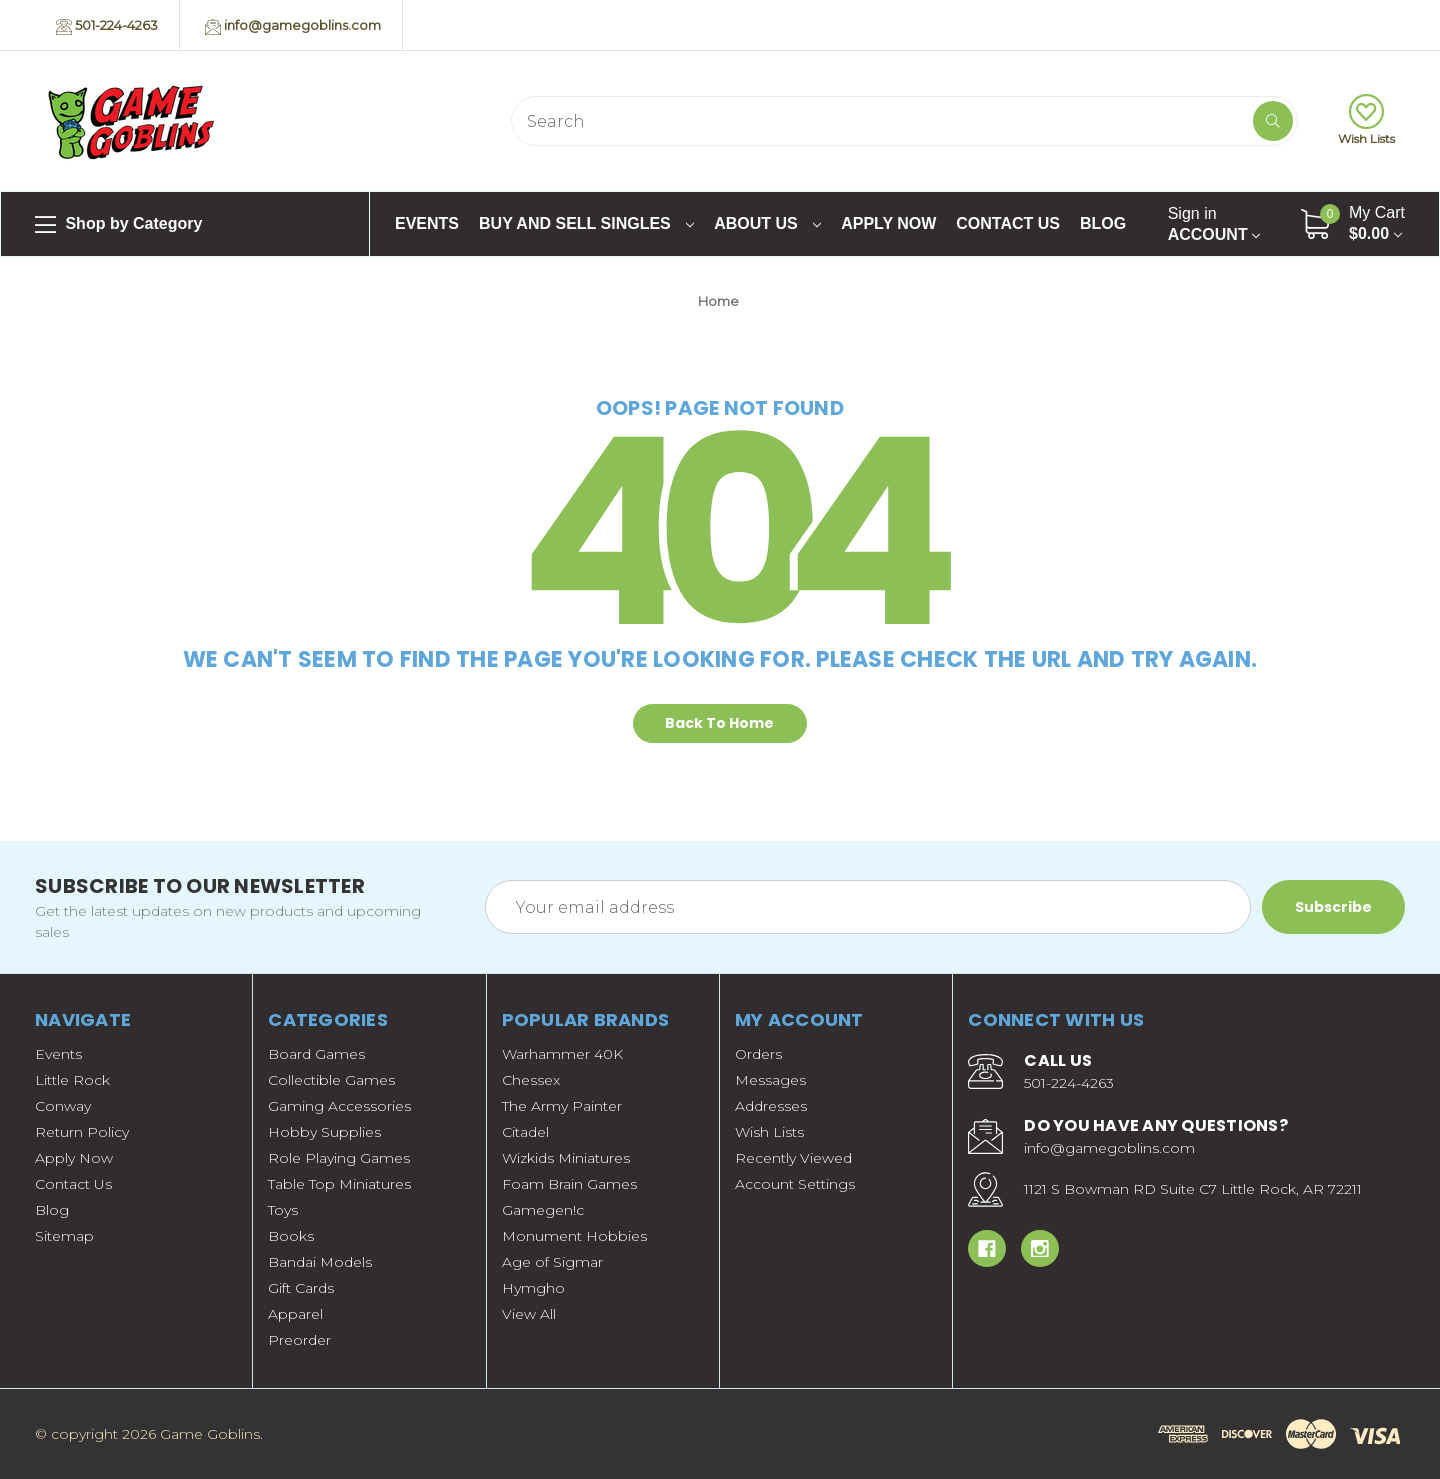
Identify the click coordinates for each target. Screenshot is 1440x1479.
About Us (767, 223)
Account (1214, 224)
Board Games (316, 1054)
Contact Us (1008, 223)
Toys (283, 1210)
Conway (63, 1106)
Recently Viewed (793, 1158)
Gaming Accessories (339, 1106)
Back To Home (719, 723)
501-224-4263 (107, 26)
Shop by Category (118, 225)
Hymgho (533, 1288)
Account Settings (795, 1184)
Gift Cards (301, 1288)
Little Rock (72, 1080)
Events (427, 223)
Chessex (531, 1080)
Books (291, 1236)
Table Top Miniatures (339, 1184)
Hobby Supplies (324, 1132)
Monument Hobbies (574, 1236)
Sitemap (64, 1236)
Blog (1103, 223)
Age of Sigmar (552, 1262)
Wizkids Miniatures (566, 1158)
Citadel (525, 1132)
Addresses (771, 1106)
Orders (758, 1054)
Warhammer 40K (562, 1054)
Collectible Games (331, 1080)
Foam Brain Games (569, 1184)
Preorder (299, 1340)
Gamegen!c (543, 1210)
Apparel (295, 1314)
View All (529, 1314)
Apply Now (888, 223)
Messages (770, 1080)
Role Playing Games (339, 1158)
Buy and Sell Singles (586, 223)
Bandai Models (320, 1262)
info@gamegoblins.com (293, 26)
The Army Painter (562, 1106)
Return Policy (82, 1132)
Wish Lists (1366, 120)
